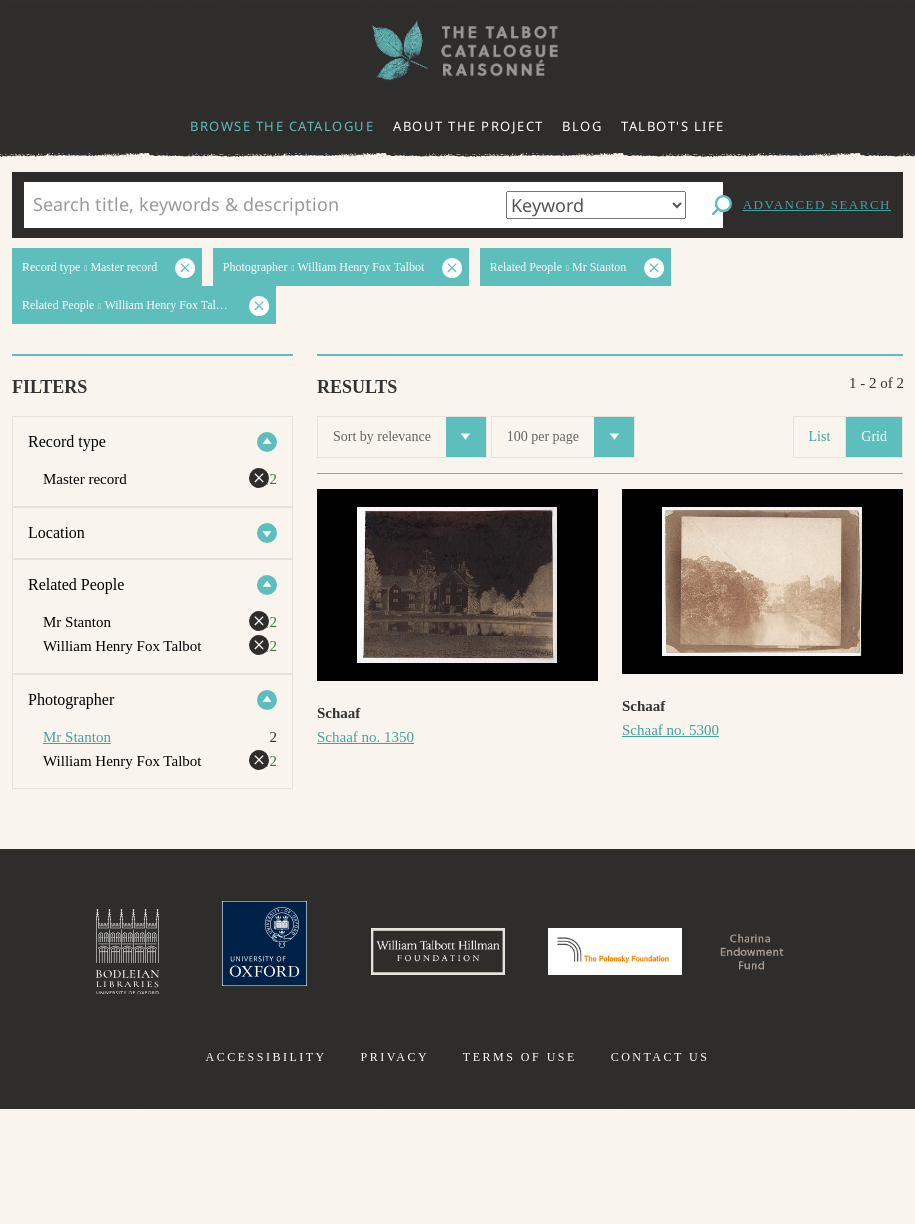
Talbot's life (673, 126)
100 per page (570, 437)
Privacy (394, 1172)
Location (56, 532)
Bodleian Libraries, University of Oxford (117, 964)
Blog (582, 126)
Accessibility (266, 1172)
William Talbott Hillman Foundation (494, 964)
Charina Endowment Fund (458, 1074)
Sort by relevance (409, 437)
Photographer (71, 699)
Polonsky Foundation (738, 964)
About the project (468, 126)
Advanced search (817, 204)
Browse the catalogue (282, 126)
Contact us (660, 1172)
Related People (76, 584)
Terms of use (520, 1172)
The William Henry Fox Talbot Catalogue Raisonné (458, 50)
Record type (67, 441)
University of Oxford (276, 964)
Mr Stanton (77, 737)
